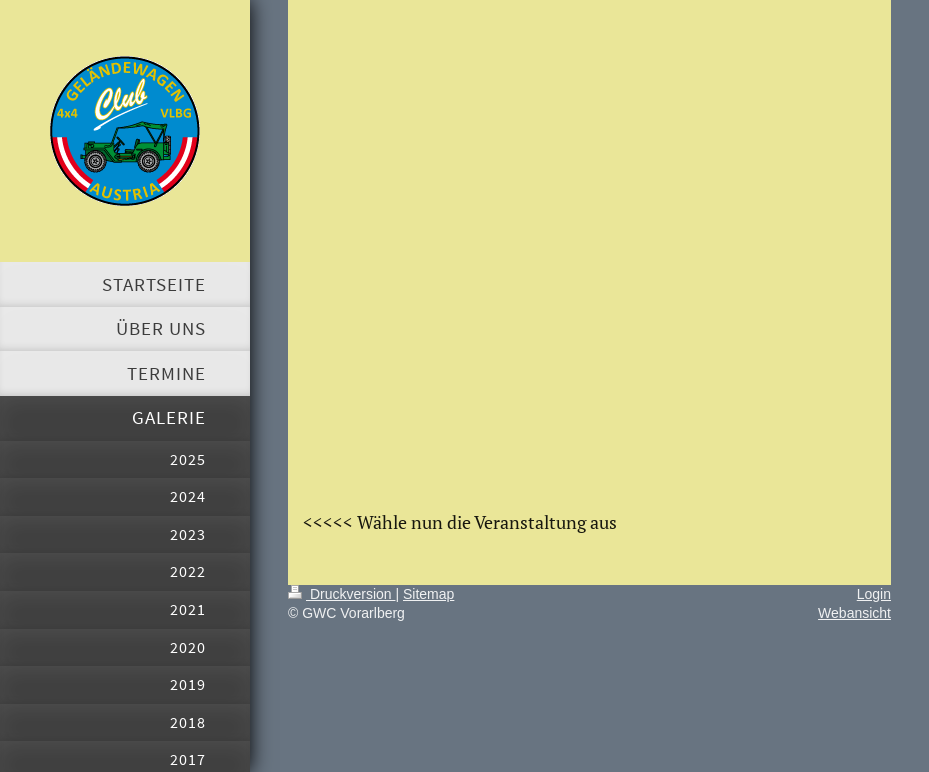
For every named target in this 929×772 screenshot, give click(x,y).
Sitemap (428, 594)
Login (874, 594)
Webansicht (854, 613)
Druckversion (341, 594)
